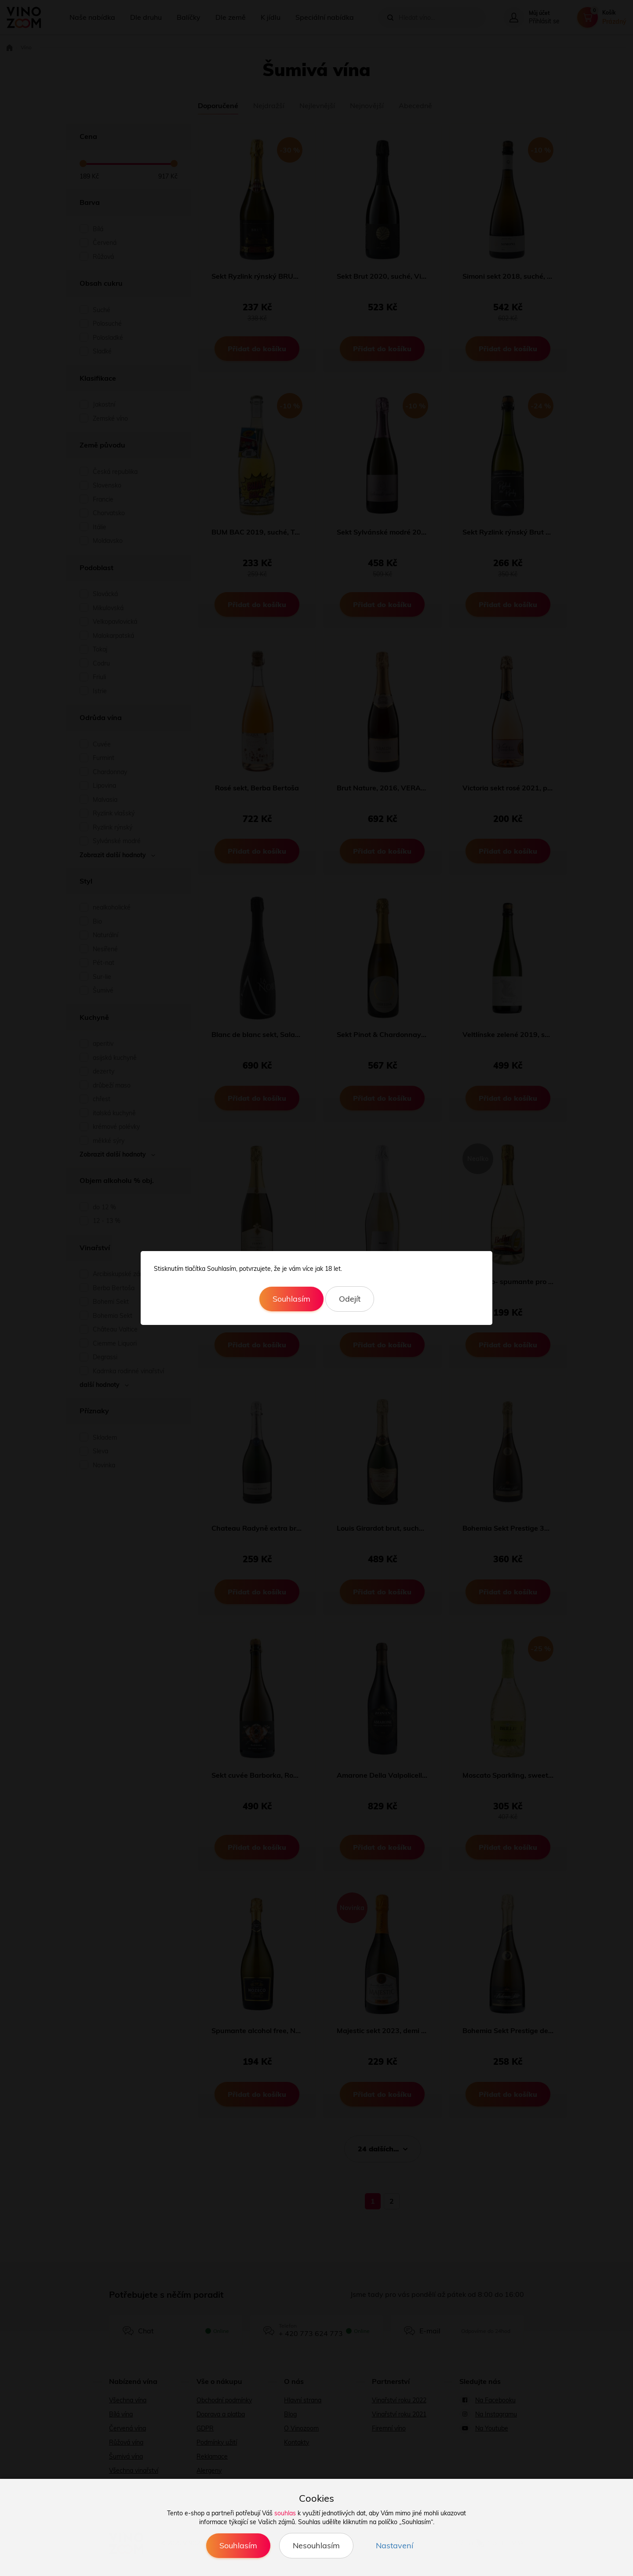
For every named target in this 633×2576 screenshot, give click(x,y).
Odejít (349, 1299)
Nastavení (394, 2545)
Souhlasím (291, 1299)
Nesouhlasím (316, 2545)
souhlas (285, 2513)
